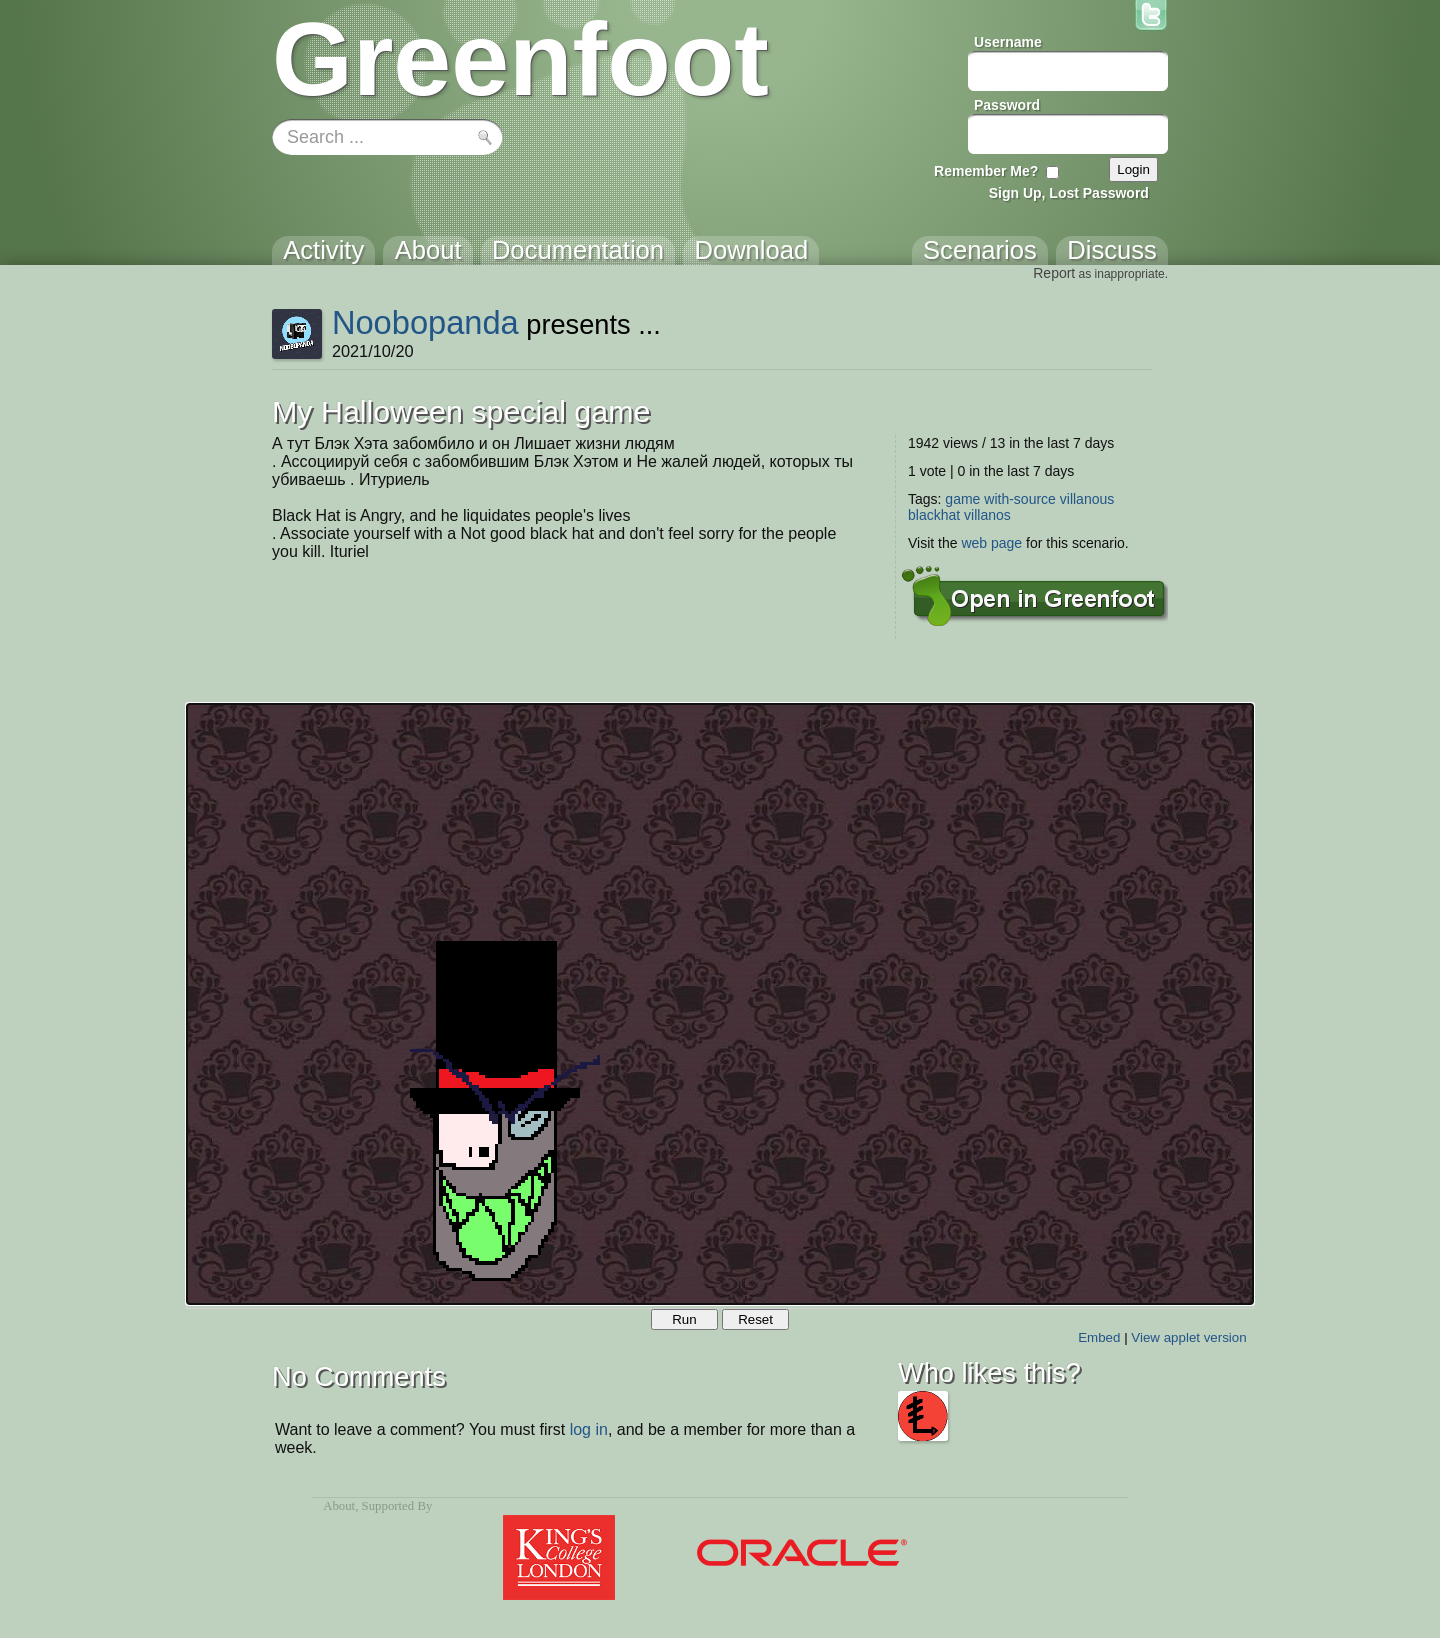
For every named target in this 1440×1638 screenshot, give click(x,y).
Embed (1099, 1337)
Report (1054, 273)
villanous (1087, 499)
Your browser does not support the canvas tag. (720, 1004)
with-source (1020, 499)
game (962, 499)
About (339, 1506)
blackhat (934, 515)
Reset (755, 1319)
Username (1008, 42)
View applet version (1188, 1337)
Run (684, 1319)
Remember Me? (986, 171)
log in (589, 1429)
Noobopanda (425, 322)
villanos (987, 515)
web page (991, 543)
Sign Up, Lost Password (1069, 193)
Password (1007, 105)
